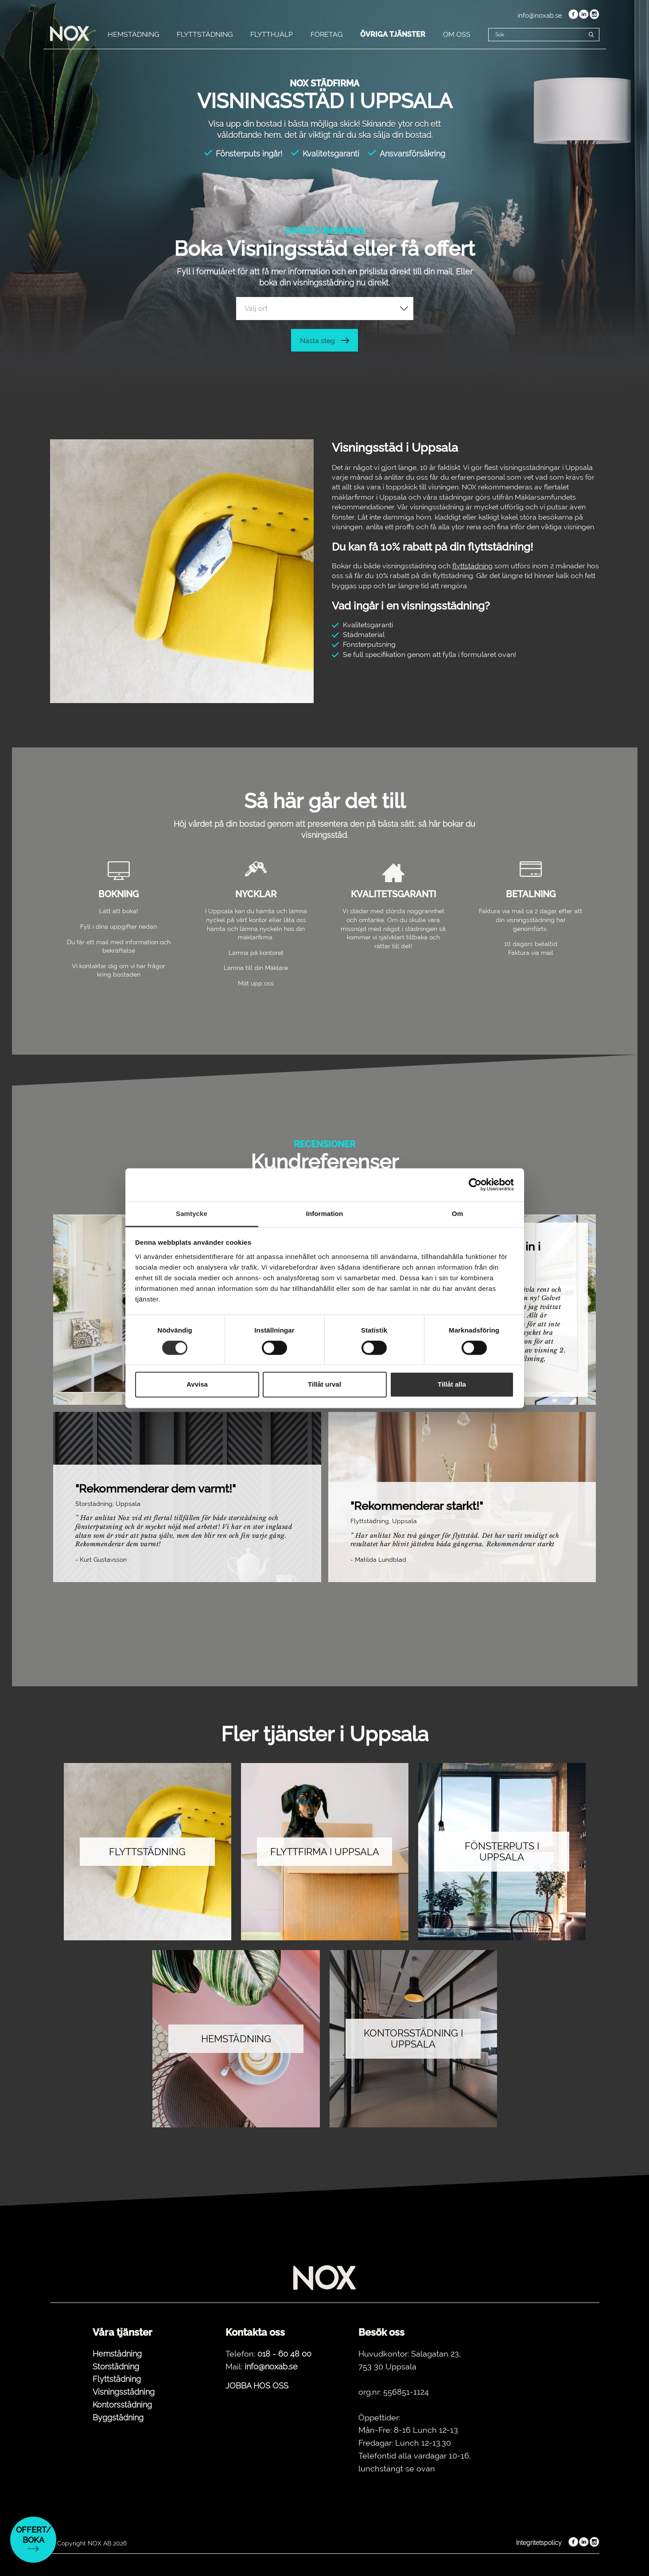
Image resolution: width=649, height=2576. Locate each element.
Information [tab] (324, 1213)
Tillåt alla (452, 1384)
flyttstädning (472, 566)
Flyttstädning (117, 2379)
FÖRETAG (326, 34)
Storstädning (116, 2366)
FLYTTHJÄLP (271, 34)
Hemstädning (117, 2353)
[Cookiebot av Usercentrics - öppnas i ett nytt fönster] (475, 1184)
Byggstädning (118, 2417)
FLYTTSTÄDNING (205, 34)
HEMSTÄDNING (133, 34)
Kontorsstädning (122, 2404)
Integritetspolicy (539, 2543)
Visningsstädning (124, 2391)
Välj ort (256, 308)
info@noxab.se (539, 16)
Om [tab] (457, 1213)
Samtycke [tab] (191, 1213)
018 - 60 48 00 (284, 2353)
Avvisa (197, 1384)
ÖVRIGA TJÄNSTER (392, 34)
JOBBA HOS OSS (256, 2385)
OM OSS (456, 34)
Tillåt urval (324, 1384)
